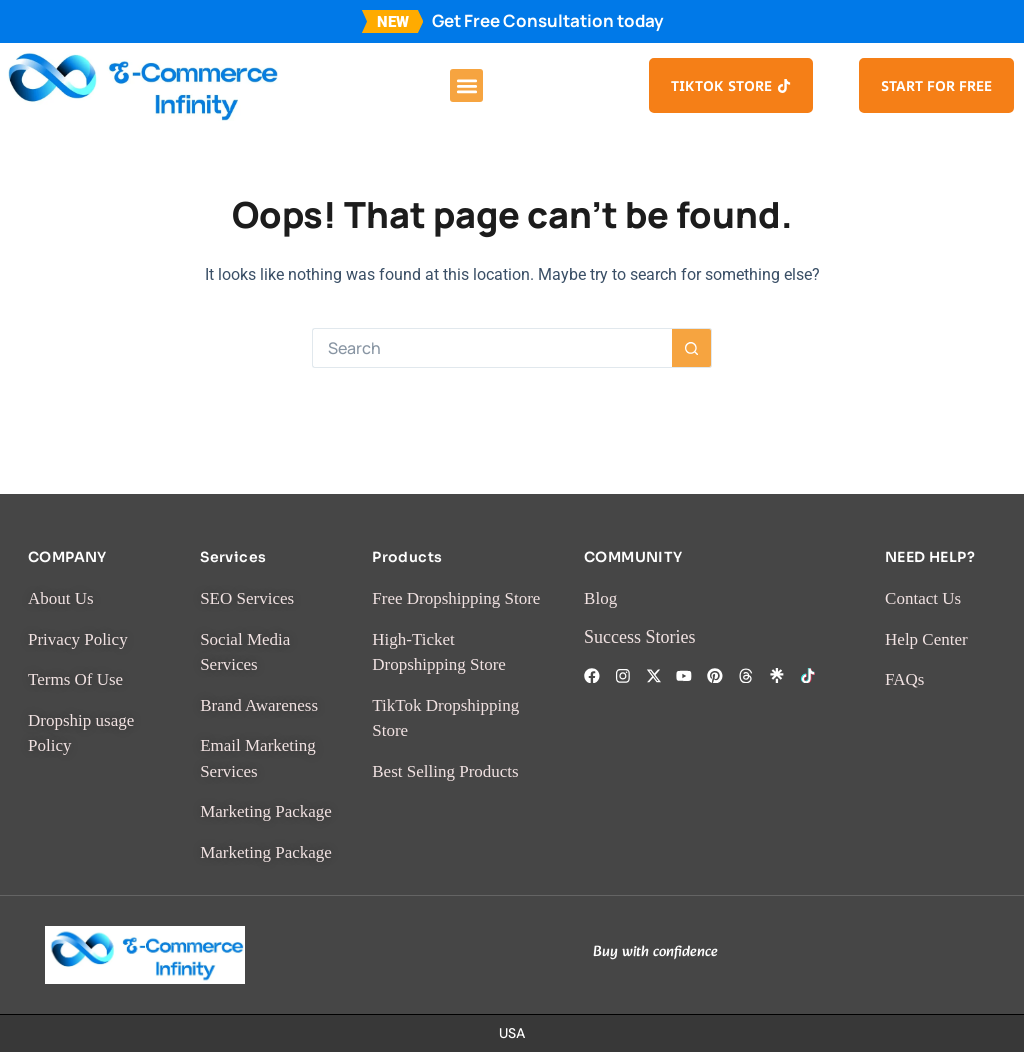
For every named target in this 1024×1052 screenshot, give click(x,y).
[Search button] (692, 348)
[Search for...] (492, 348)
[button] (466, 85)
